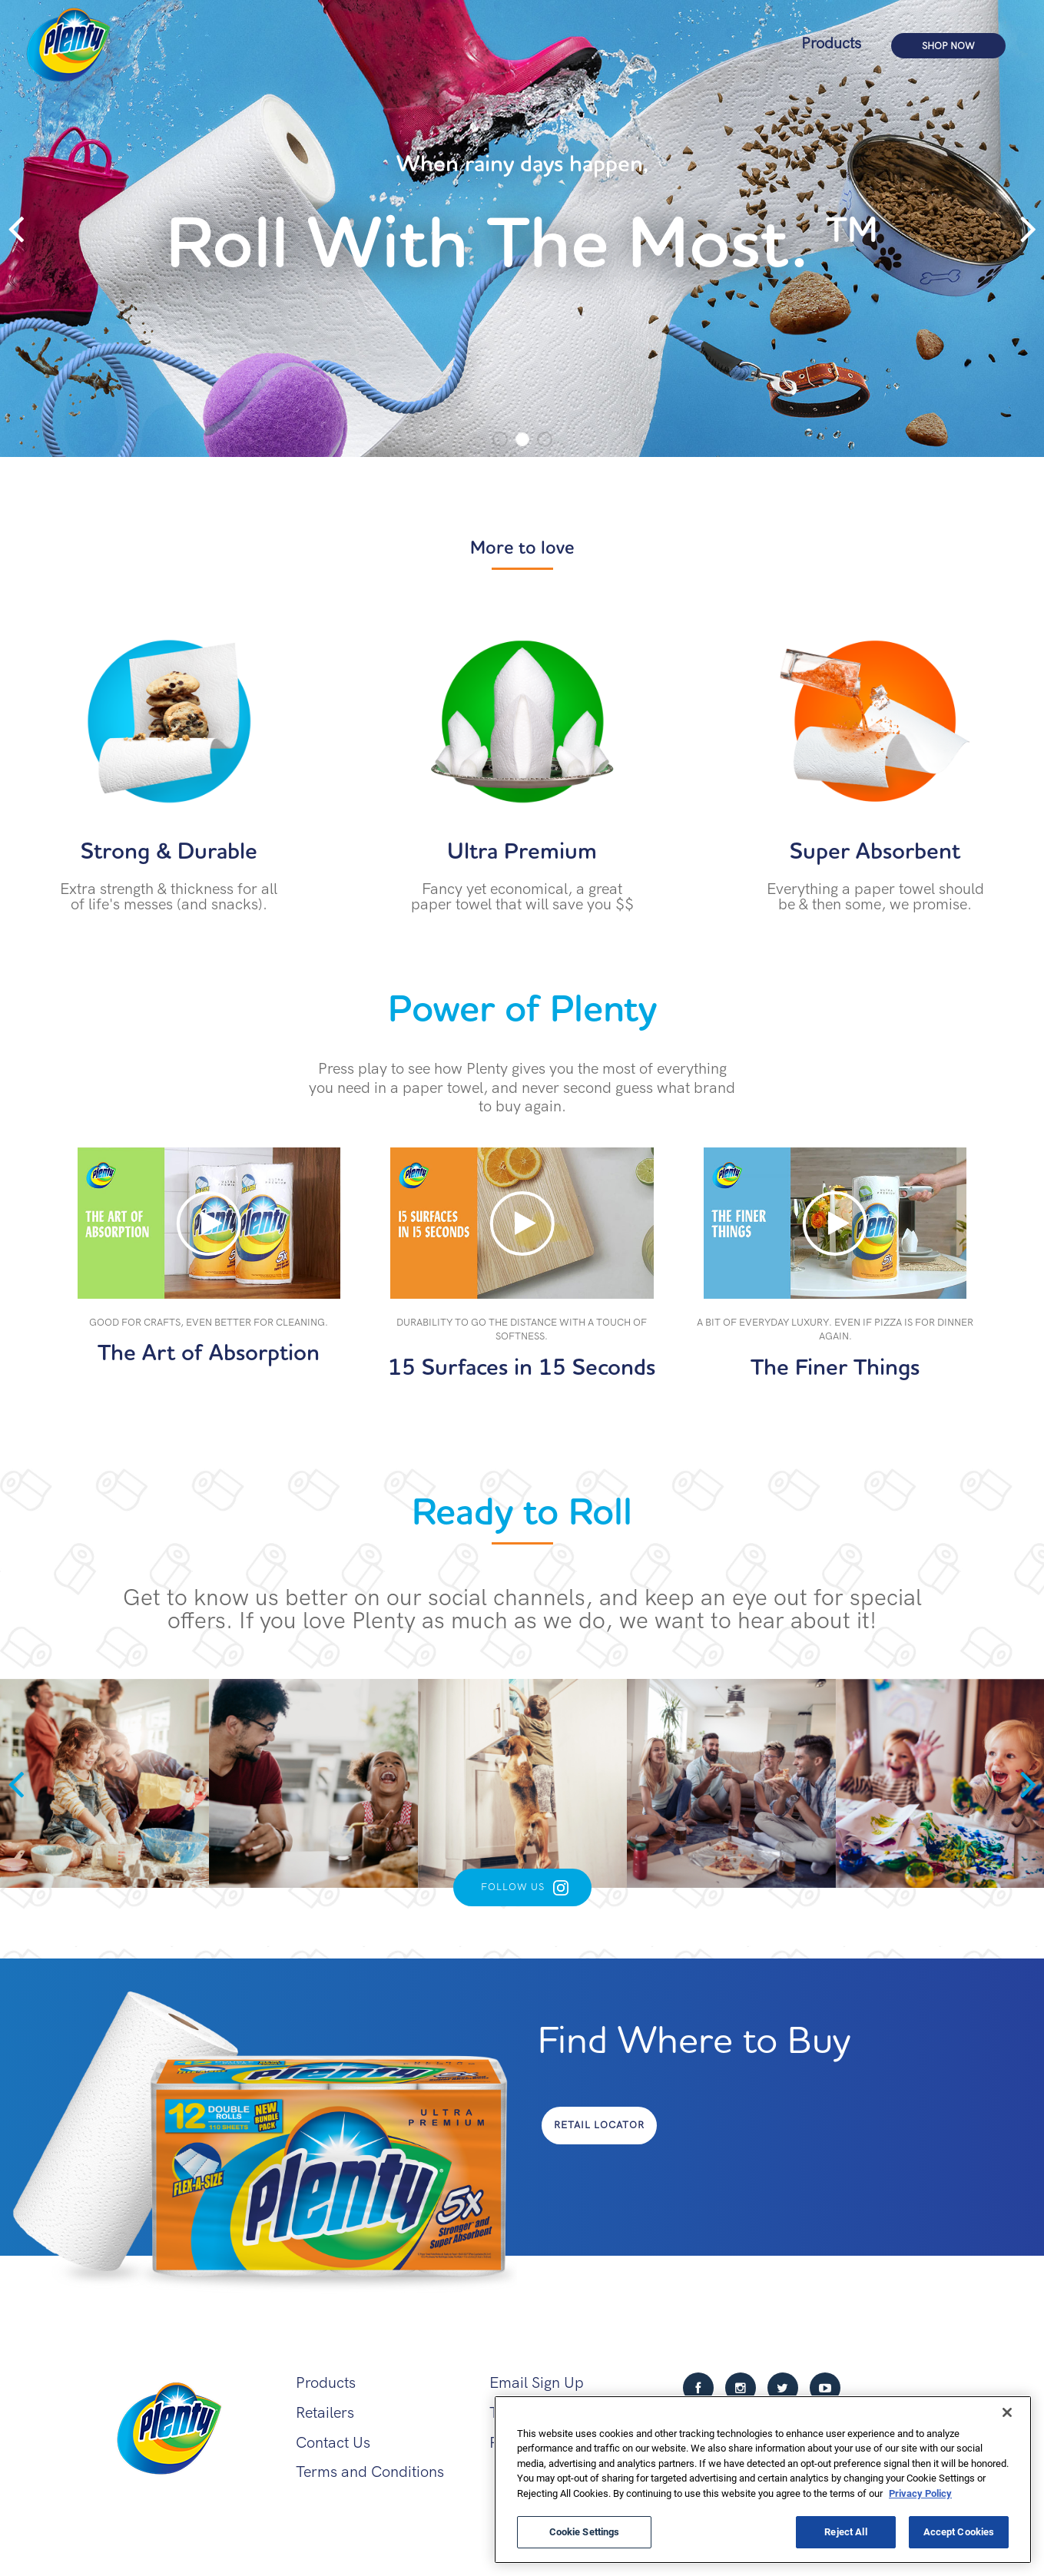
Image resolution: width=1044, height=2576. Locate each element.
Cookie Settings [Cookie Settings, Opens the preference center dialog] (584, 2531)
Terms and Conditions (370, 2472)
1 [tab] (500, 439)
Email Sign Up (536, 2383)
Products (831, 43)
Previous (16, 229)
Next (1028, 229)
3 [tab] (544, 439)
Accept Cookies (959, 2531)
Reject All (845, 2531)
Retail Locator (599, 2125)
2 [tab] (522, 439)
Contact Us (333, 2443)
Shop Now (948, 46)
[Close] (1007, 2412)
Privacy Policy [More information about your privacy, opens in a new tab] (920, 2493)
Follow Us (513, 1886)
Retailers (325, 2413)
